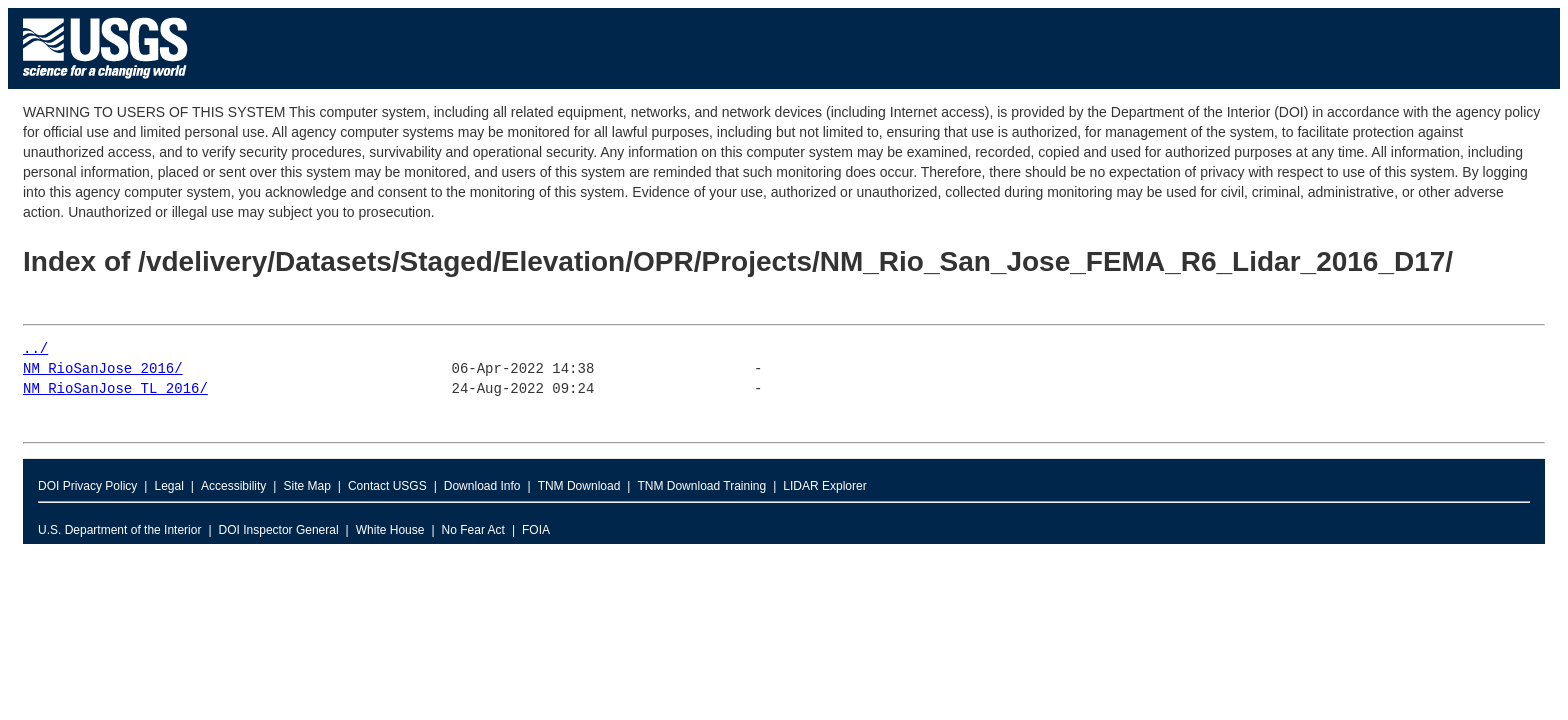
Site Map (306, 486)
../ (35, 349)
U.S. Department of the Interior (119, 530)
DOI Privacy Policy (87, 486)
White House (390, 530)
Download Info (482, 486)
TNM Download (579, 486)
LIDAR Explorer (824, 486)
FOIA (536, 530)
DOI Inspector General (279, 530)
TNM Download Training (701, 486)
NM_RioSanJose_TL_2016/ (115, 389)
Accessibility (233, 486)
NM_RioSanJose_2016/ (103, 369)
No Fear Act (473, 530)
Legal (168, 486)
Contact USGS (387, 486)
